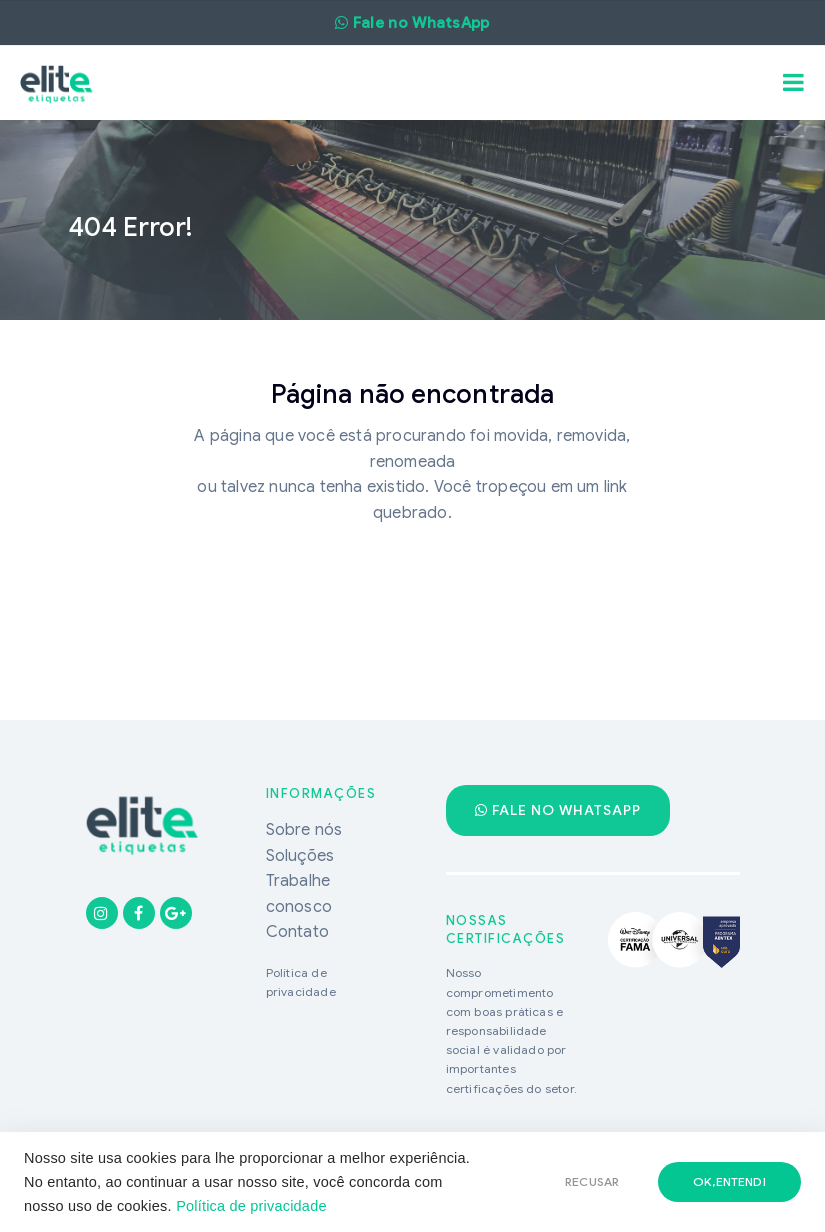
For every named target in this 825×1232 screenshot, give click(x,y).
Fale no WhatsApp (558, 810)
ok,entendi (729, 1181)
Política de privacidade (251, 1206)
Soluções (300, 856)
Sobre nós (304, 830)
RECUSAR (592, 1181)
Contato (297, 932)
